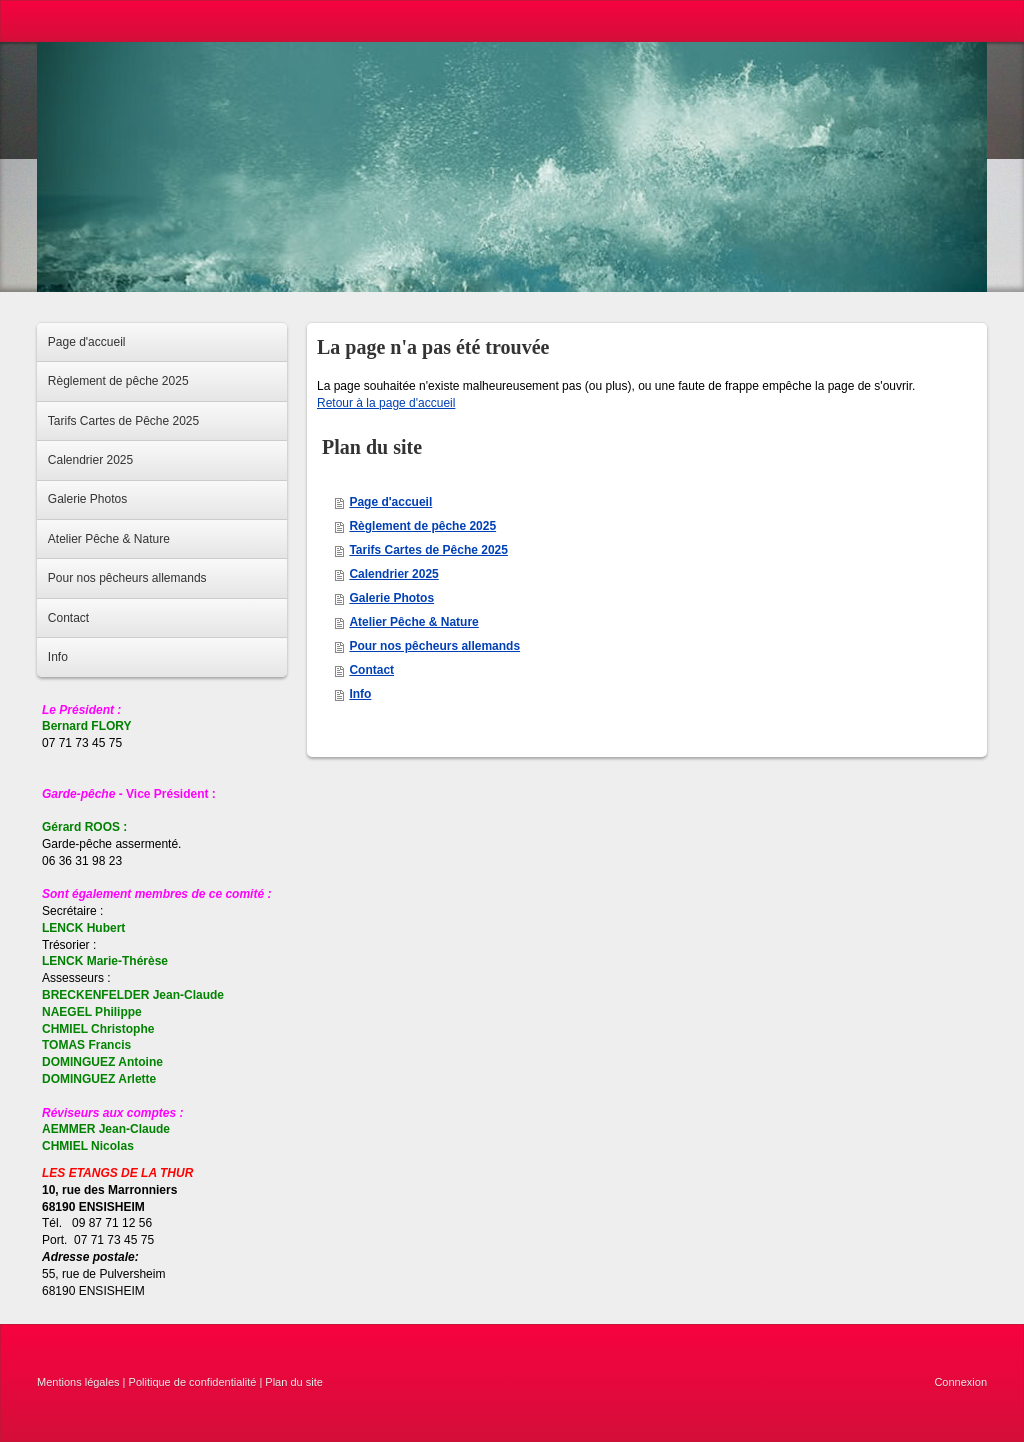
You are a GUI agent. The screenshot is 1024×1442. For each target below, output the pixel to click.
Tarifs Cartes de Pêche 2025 (428, 550)
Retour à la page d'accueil (386, 403)
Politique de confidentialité (193, 1382)
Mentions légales (78, 1382)
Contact (371, 670)
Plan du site (293, 1382)
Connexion (960, 1382)
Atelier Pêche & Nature (413, 622)
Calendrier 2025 (393, 574)
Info (360, 694)
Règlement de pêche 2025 (422, 526)
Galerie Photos (391, 598)
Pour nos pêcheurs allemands (434, 646)
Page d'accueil (390, 502)
